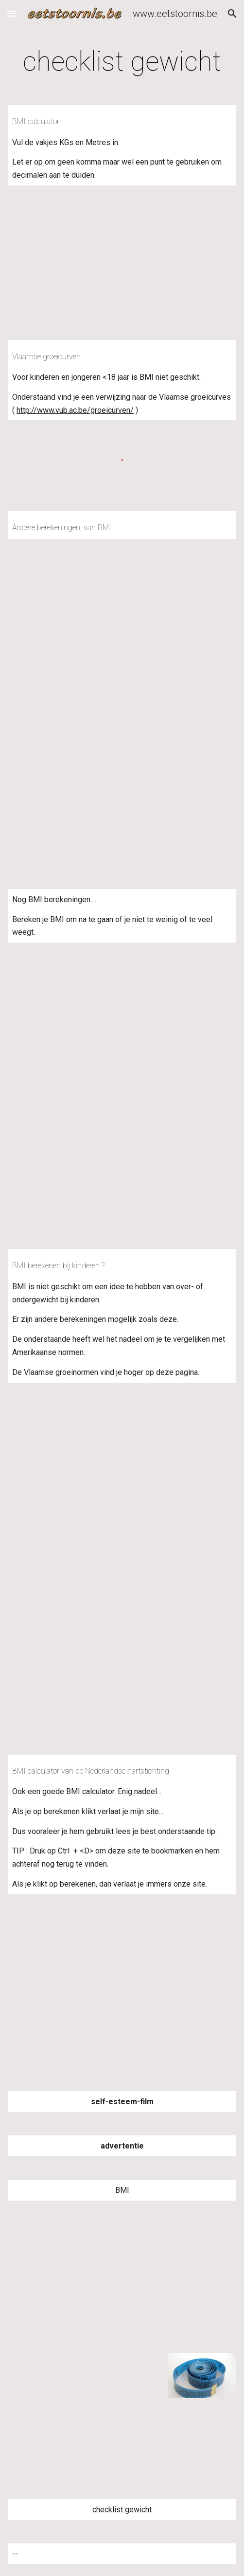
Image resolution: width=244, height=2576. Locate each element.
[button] (11, 13)
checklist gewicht (122, 2509)
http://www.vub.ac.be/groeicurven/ (75, 410)
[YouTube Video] (121, 2277)
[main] (121, 61)
